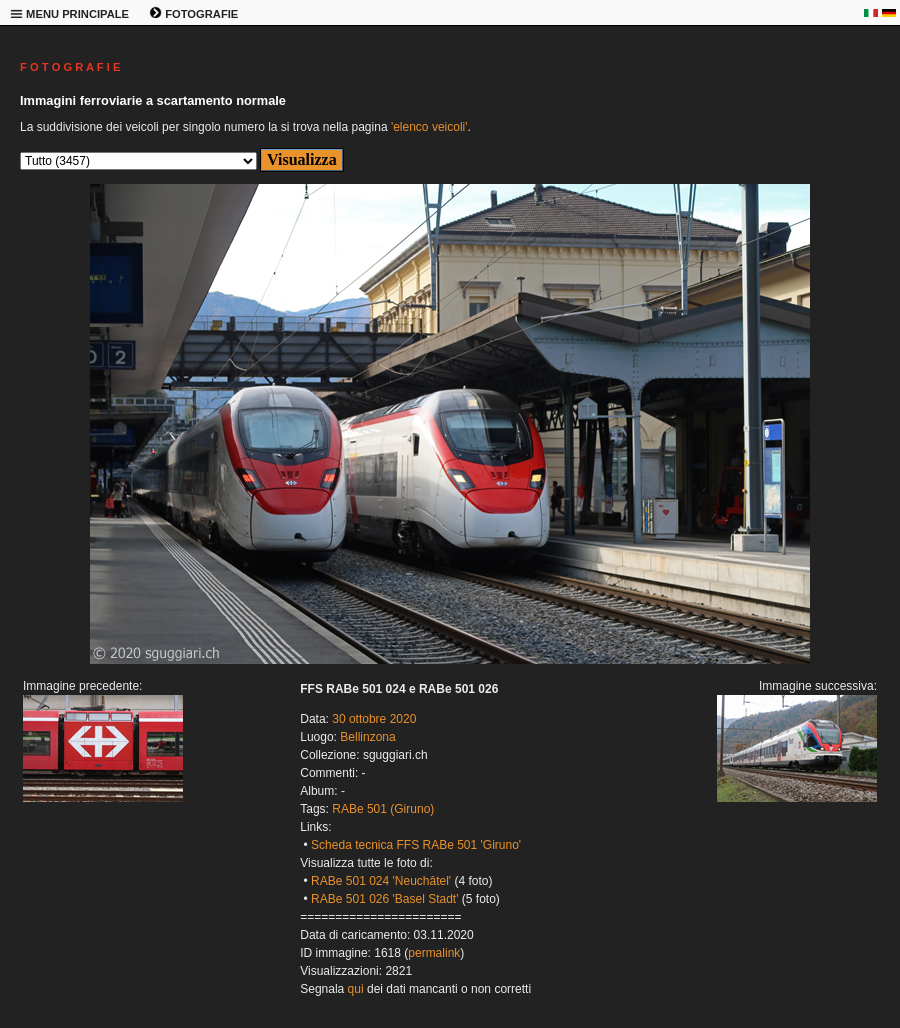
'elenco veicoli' (429, 127)
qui (356, 989)
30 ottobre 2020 (374, 719)
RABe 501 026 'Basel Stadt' (384, 899)
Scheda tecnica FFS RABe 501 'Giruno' (416, 845)
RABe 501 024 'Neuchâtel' (381, 881)
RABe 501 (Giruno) (383, 809)
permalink (434, 953)
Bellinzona (367, 737)
